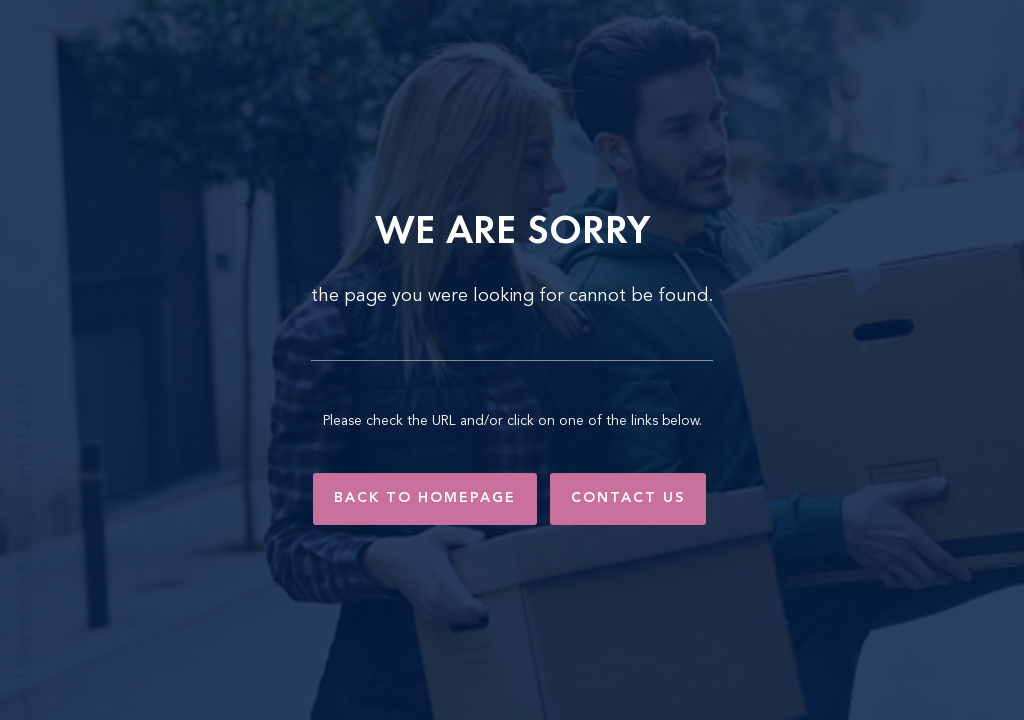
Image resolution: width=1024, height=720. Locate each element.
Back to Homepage (425, 498)
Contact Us (628, 498)
